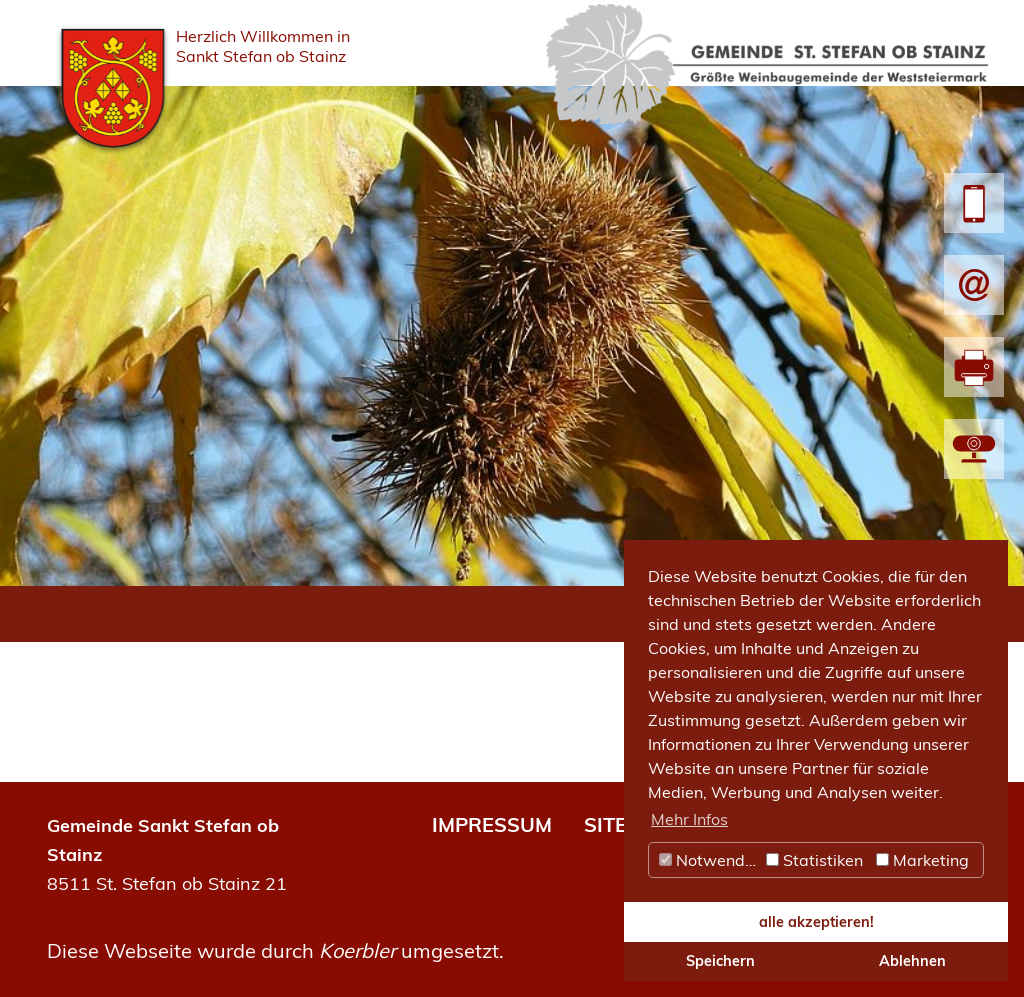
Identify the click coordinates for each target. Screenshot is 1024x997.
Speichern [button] (720, 961)
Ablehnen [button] (912, 961)
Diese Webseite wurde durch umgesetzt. (275, 950)
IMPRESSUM (492, 824)
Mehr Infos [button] (689, 819)
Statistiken (814, 860)
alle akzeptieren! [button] (816, 922)
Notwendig (709, 860)
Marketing (922, 860)
